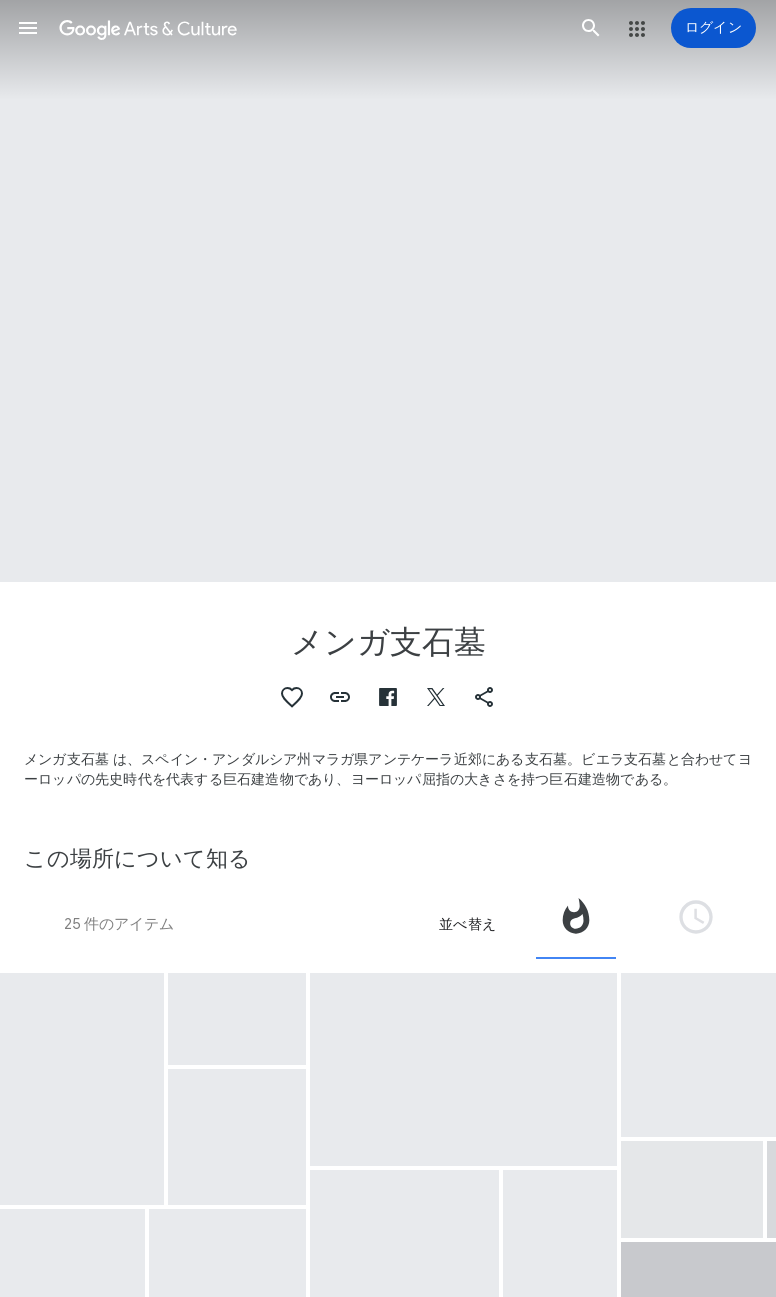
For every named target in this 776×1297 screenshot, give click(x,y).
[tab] (576, 924)
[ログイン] (713, 28)
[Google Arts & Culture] (309, 28)
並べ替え (467, 924)
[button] (28, 28)
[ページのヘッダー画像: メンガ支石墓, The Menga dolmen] (388, 291)
